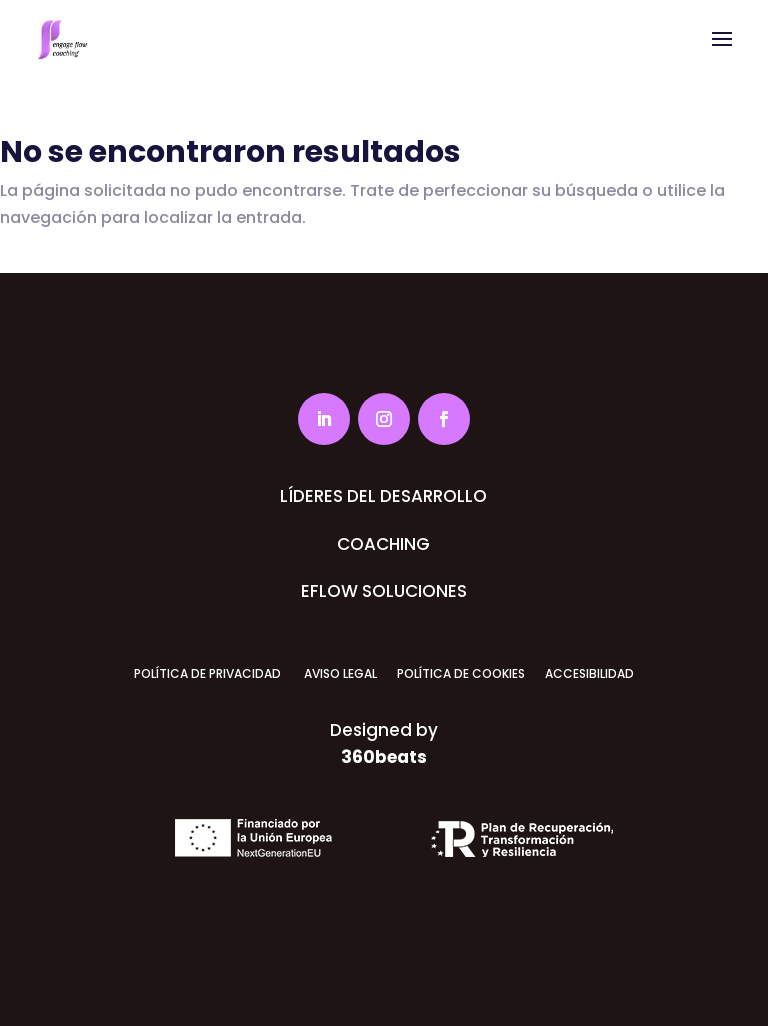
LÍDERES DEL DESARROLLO (383, 496)
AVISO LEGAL (339, 673)
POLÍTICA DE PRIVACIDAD (207, 673)
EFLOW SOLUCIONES (384, 591)
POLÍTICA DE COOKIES (461, 673)
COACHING (383, 544)
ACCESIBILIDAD (589, 673)
